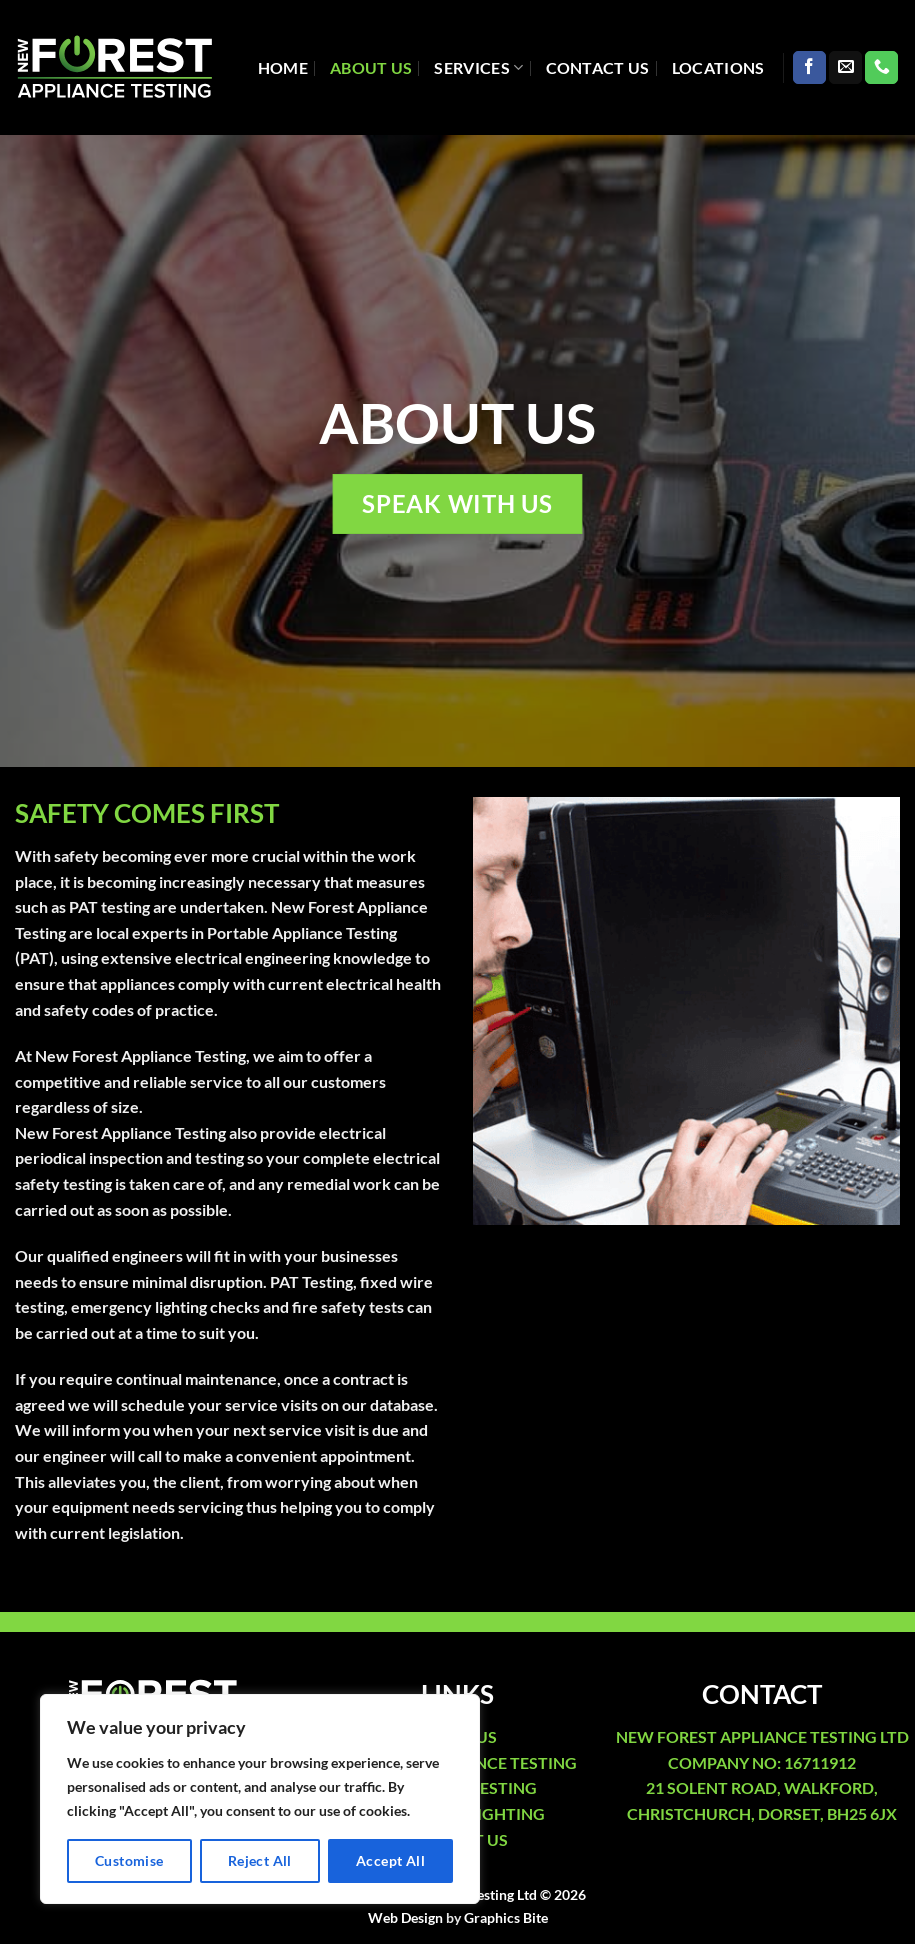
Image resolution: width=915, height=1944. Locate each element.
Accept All (390, 1860)
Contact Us (598, 67)
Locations (718, 67)
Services (478, 68)
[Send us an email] (845, 68)
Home (283, 67)
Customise (129, 1860)
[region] (260, 1799)
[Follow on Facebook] (809, 68)
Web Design (405, 1917)
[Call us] (881, 68)
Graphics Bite (506, 1917)
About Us (371, 67)
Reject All (260, 1860)
